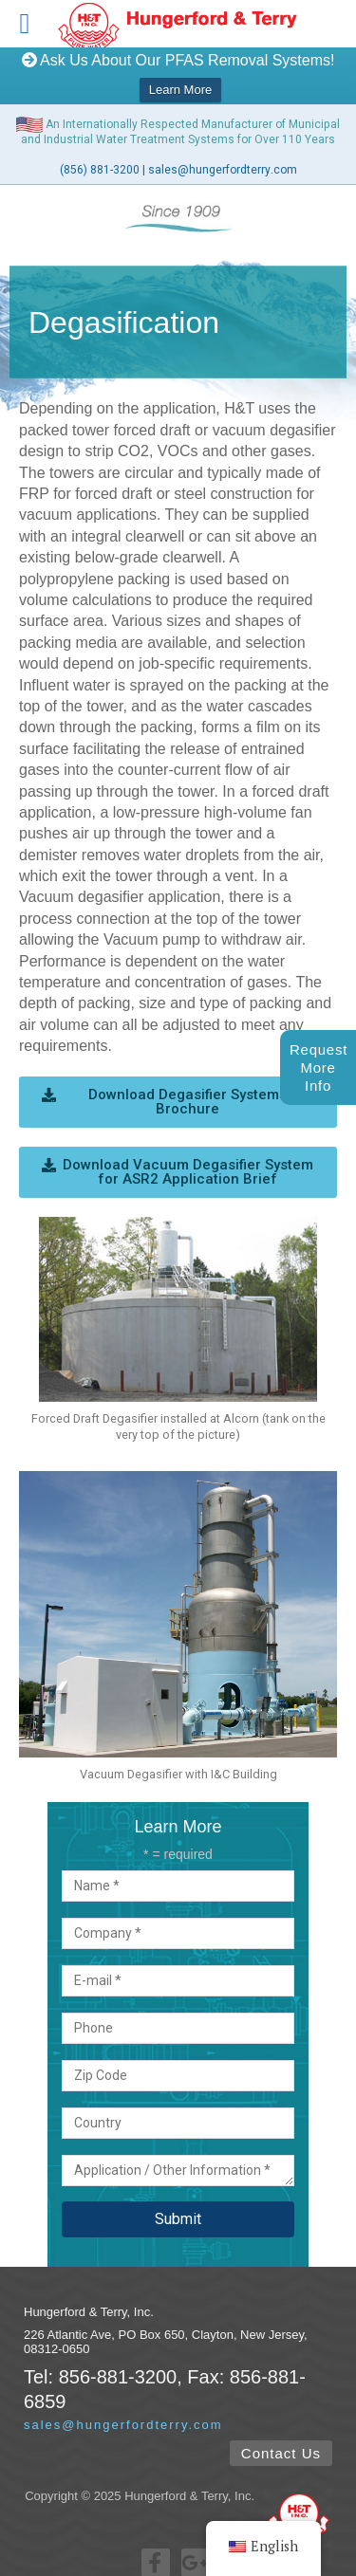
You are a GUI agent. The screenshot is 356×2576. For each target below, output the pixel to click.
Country (178, 2109)
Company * (178, 1920)
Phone (178, 2014)
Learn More (180, 90)
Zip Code (178, 2062)
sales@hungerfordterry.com (222, 156)
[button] (178, 1087)
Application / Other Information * (178, 2157)
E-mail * (178, 1967)
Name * (178, 1872)
